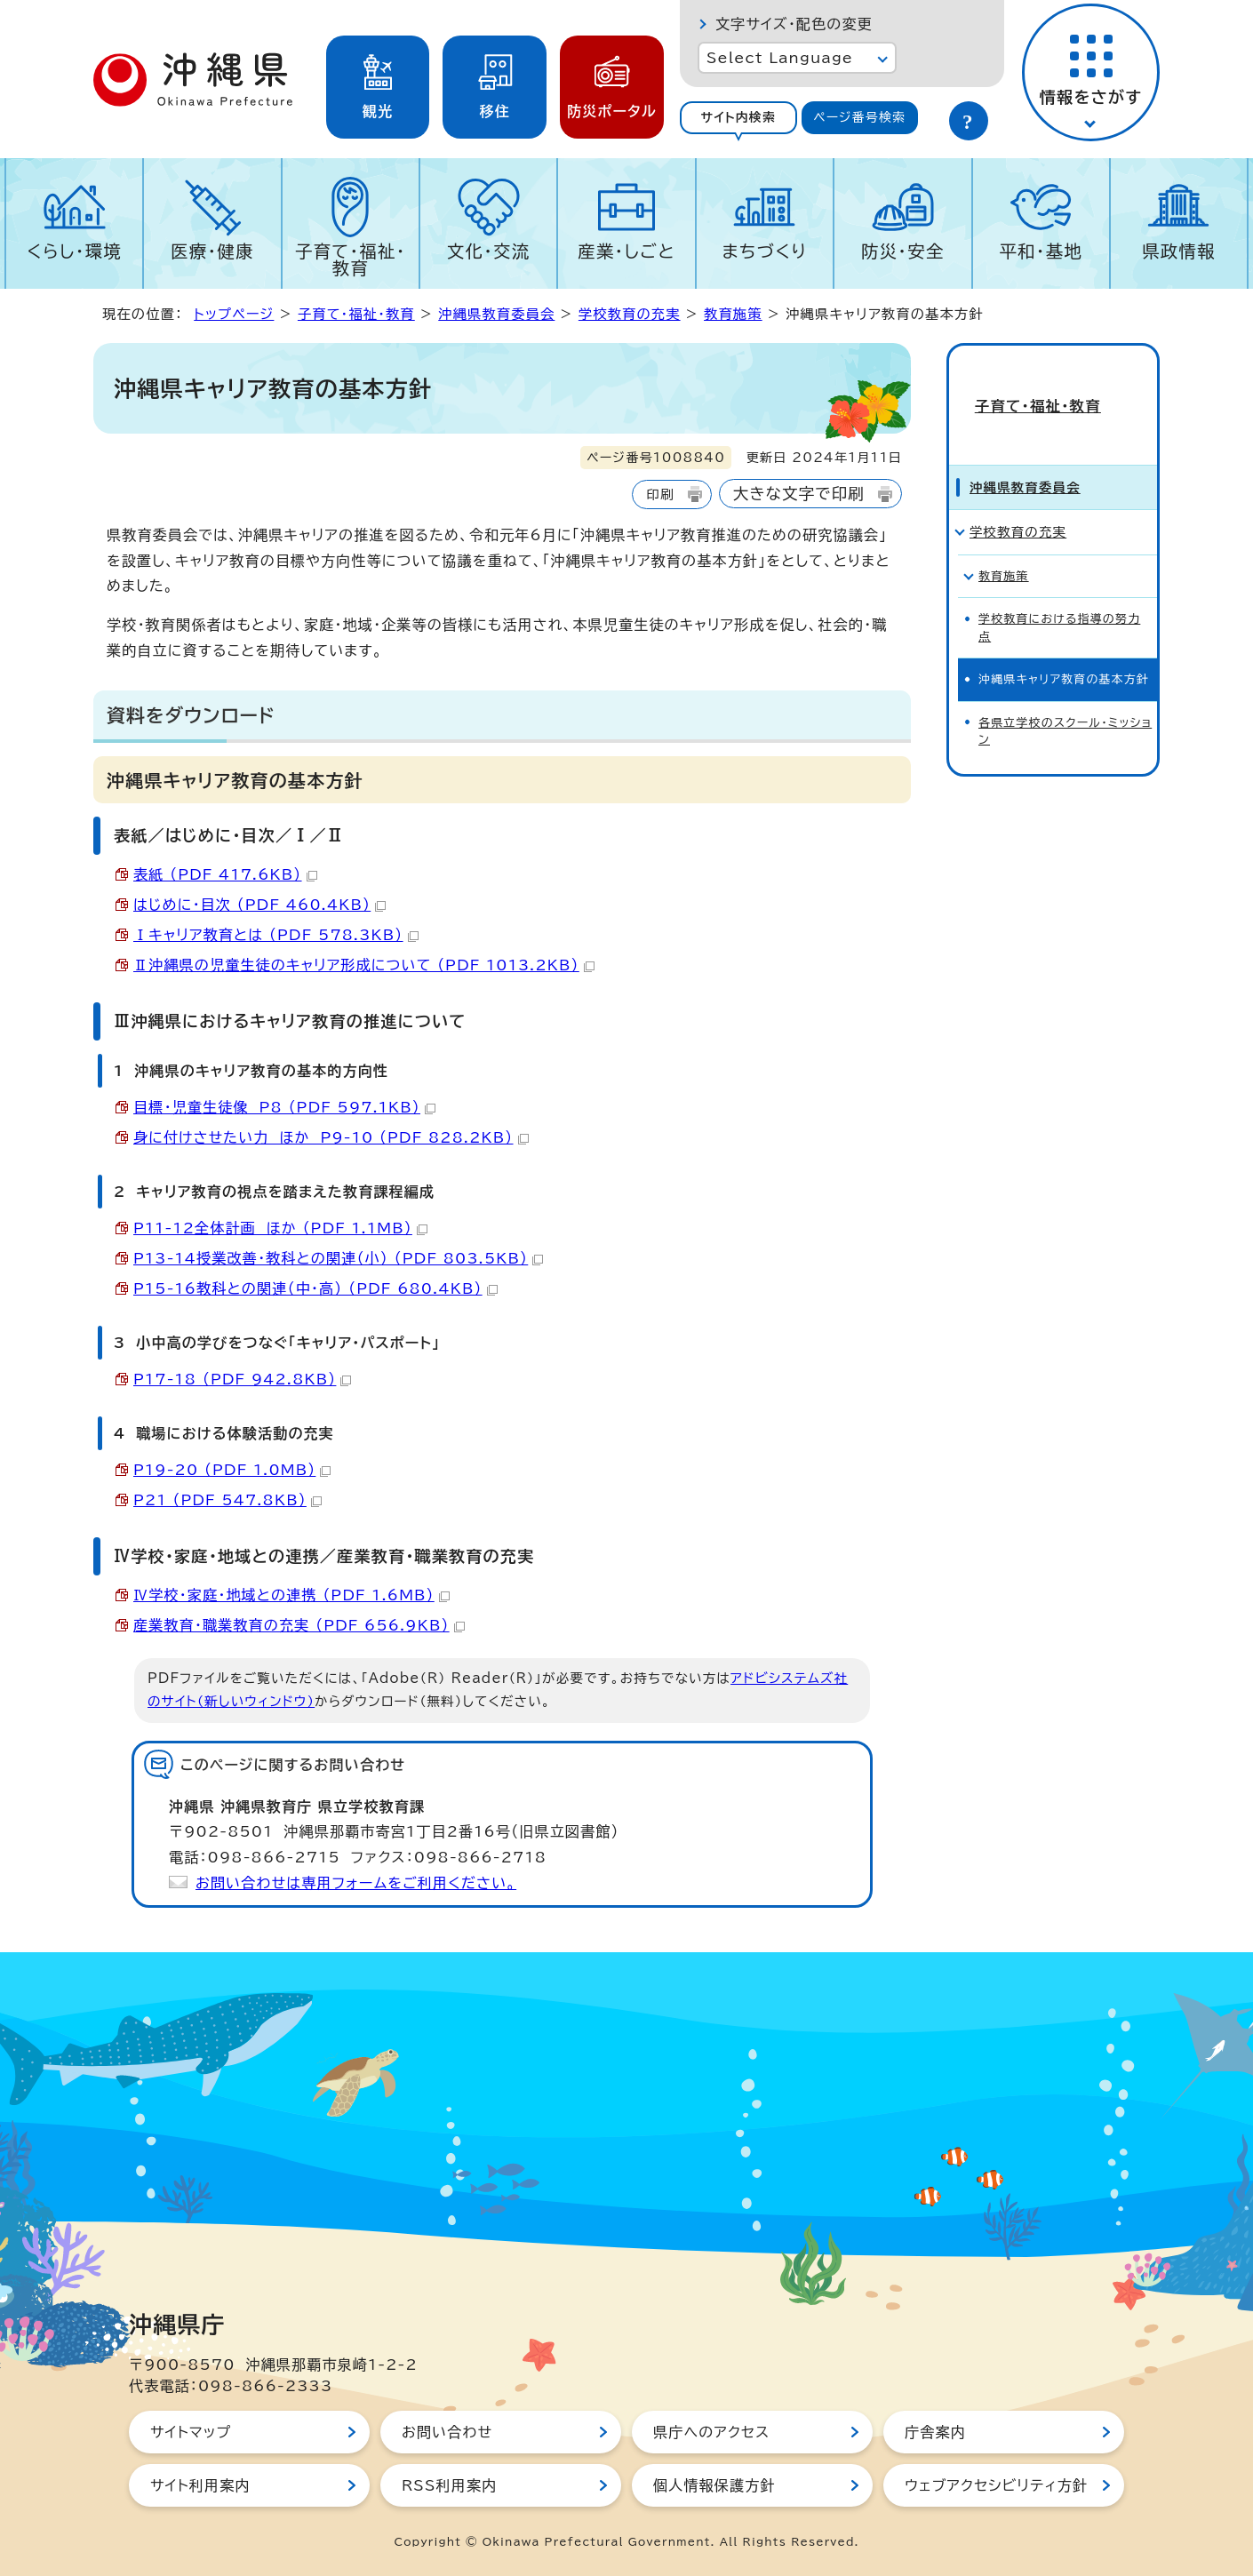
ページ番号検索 (859, 117)
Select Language (779, 58)
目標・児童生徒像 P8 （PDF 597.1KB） (284, 1107)
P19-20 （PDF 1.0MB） (232, 1470)
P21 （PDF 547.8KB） (227, 1500)
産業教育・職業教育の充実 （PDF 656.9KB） (299, 1625)
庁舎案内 (935, 2432)
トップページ (234, 314)
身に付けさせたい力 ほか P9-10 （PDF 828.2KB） (331, 1137)
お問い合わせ (447, 2432)
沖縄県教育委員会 (496, 314)
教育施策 (733, 314)
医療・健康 (212, 251)
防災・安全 (903, 251)
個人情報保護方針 (714, 2485)
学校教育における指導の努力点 (1059, 596)
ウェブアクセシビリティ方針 (996, 2485)
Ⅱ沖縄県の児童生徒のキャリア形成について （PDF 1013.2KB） (364, 965)
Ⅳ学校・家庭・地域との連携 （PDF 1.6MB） (291, 1595)
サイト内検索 (738, 117)
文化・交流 (489, 251)
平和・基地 (1040, 251)
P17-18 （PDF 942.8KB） (242, 1379)
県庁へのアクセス (711, 2432)
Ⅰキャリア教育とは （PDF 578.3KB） (276, 935)
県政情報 (1179, 251)
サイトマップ (190, 2432)
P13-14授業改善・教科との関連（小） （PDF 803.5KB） (338, 1258)
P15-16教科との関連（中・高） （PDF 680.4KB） (315, 1288)
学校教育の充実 (630, 314)
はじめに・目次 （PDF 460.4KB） (259, 904)
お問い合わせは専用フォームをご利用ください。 (356, 1883)
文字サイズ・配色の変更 (794, 24)
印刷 (660, 494)
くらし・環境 (74, 251)
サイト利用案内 (200, 2485)
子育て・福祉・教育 (350, 259)
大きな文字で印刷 (799, 493)
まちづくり (764, 251)
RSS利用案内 (449, 2485)
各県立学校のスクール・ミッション (1065, 699)
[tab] (738, 117)
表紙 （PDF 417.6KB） (225, 874)
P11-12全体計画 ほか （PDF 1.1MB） (280, 1228)
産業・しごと (626, 251)
